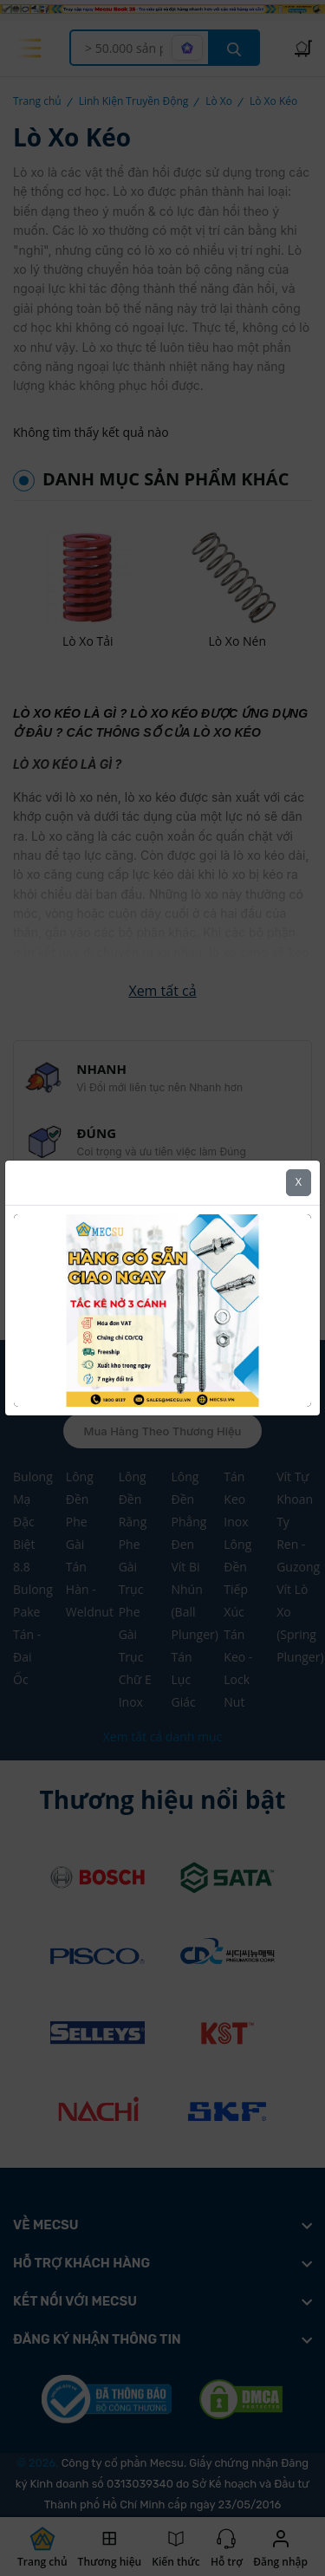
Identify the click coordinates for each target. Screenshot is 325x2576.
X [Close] (299, 1156)
